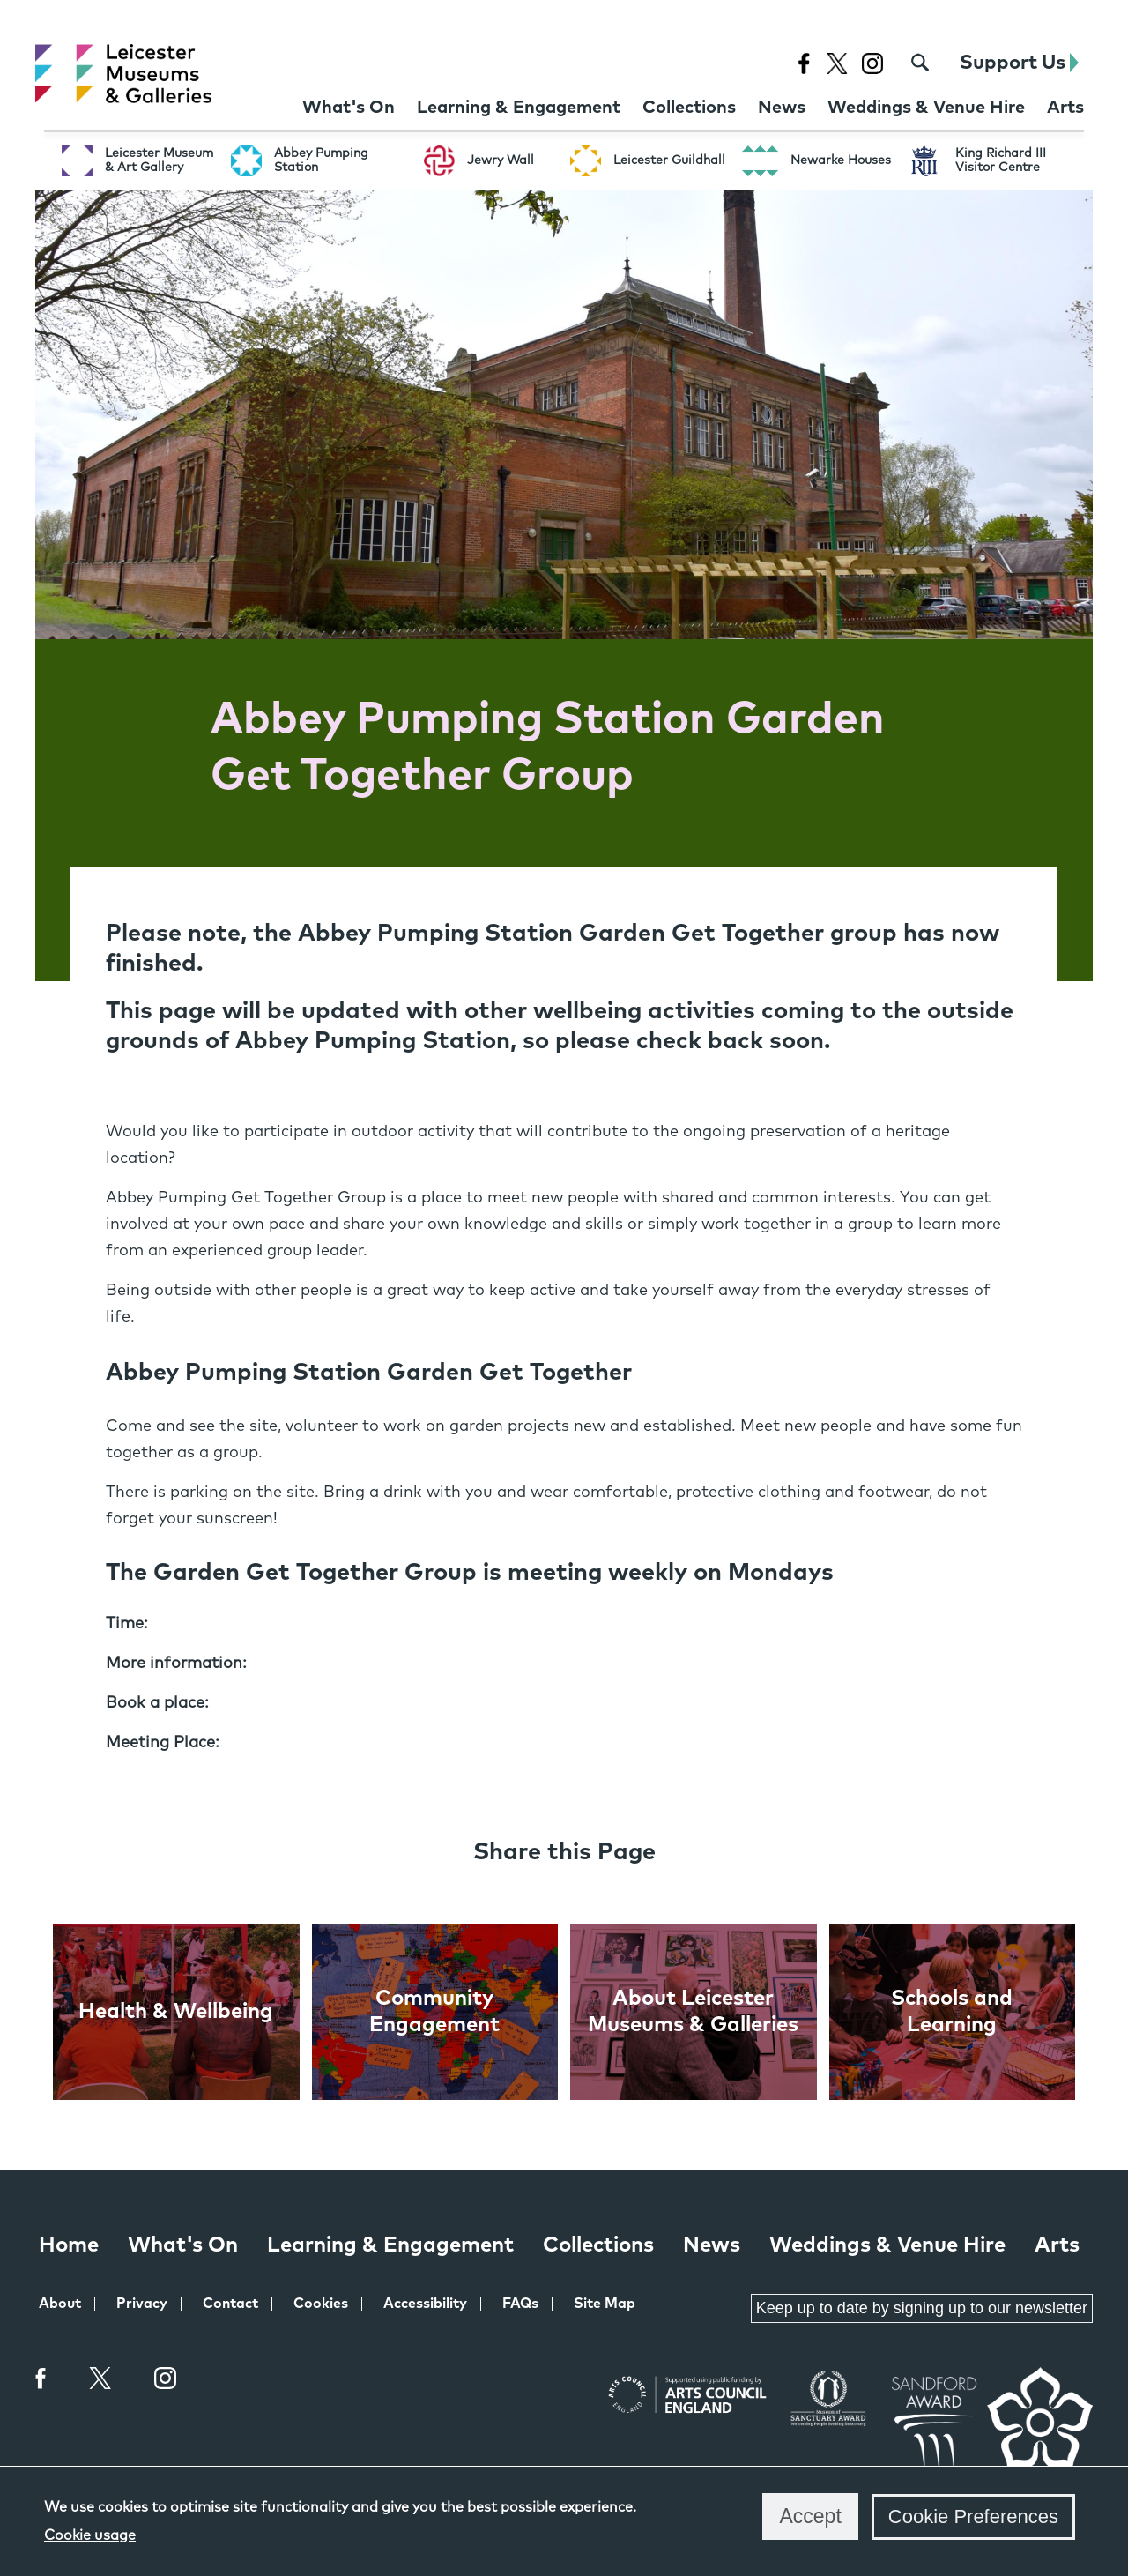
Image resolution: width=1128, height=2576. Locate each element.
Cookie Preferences (973, 2516)
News (711, 2245)
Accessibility (425, 2304)
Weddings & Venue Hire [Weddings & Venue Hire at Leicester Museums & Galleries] (887, 2245)
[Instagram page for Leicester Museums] (872, 63)
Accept (810, 2516)
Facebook (41, 2378)
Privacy (141, 2304)
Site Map (604, 2304)
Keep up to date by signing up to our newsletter (921, 2308)
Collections (598, 2245)
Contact (230, 2304)
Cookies (320, 2304)
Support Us (1019, 63)
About (60, 2304)
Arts (1057, 2245)
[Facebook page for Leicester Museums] (803, 63)
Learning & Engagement (390, 2245)
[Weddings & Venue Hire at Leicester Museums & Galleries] (926, 108)
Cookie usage (90, 2535)
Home (69, 2245)
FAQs (520, 2304)
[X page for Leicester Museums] (837, 63)
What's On (183, 2245)
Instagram (165, 2380)
